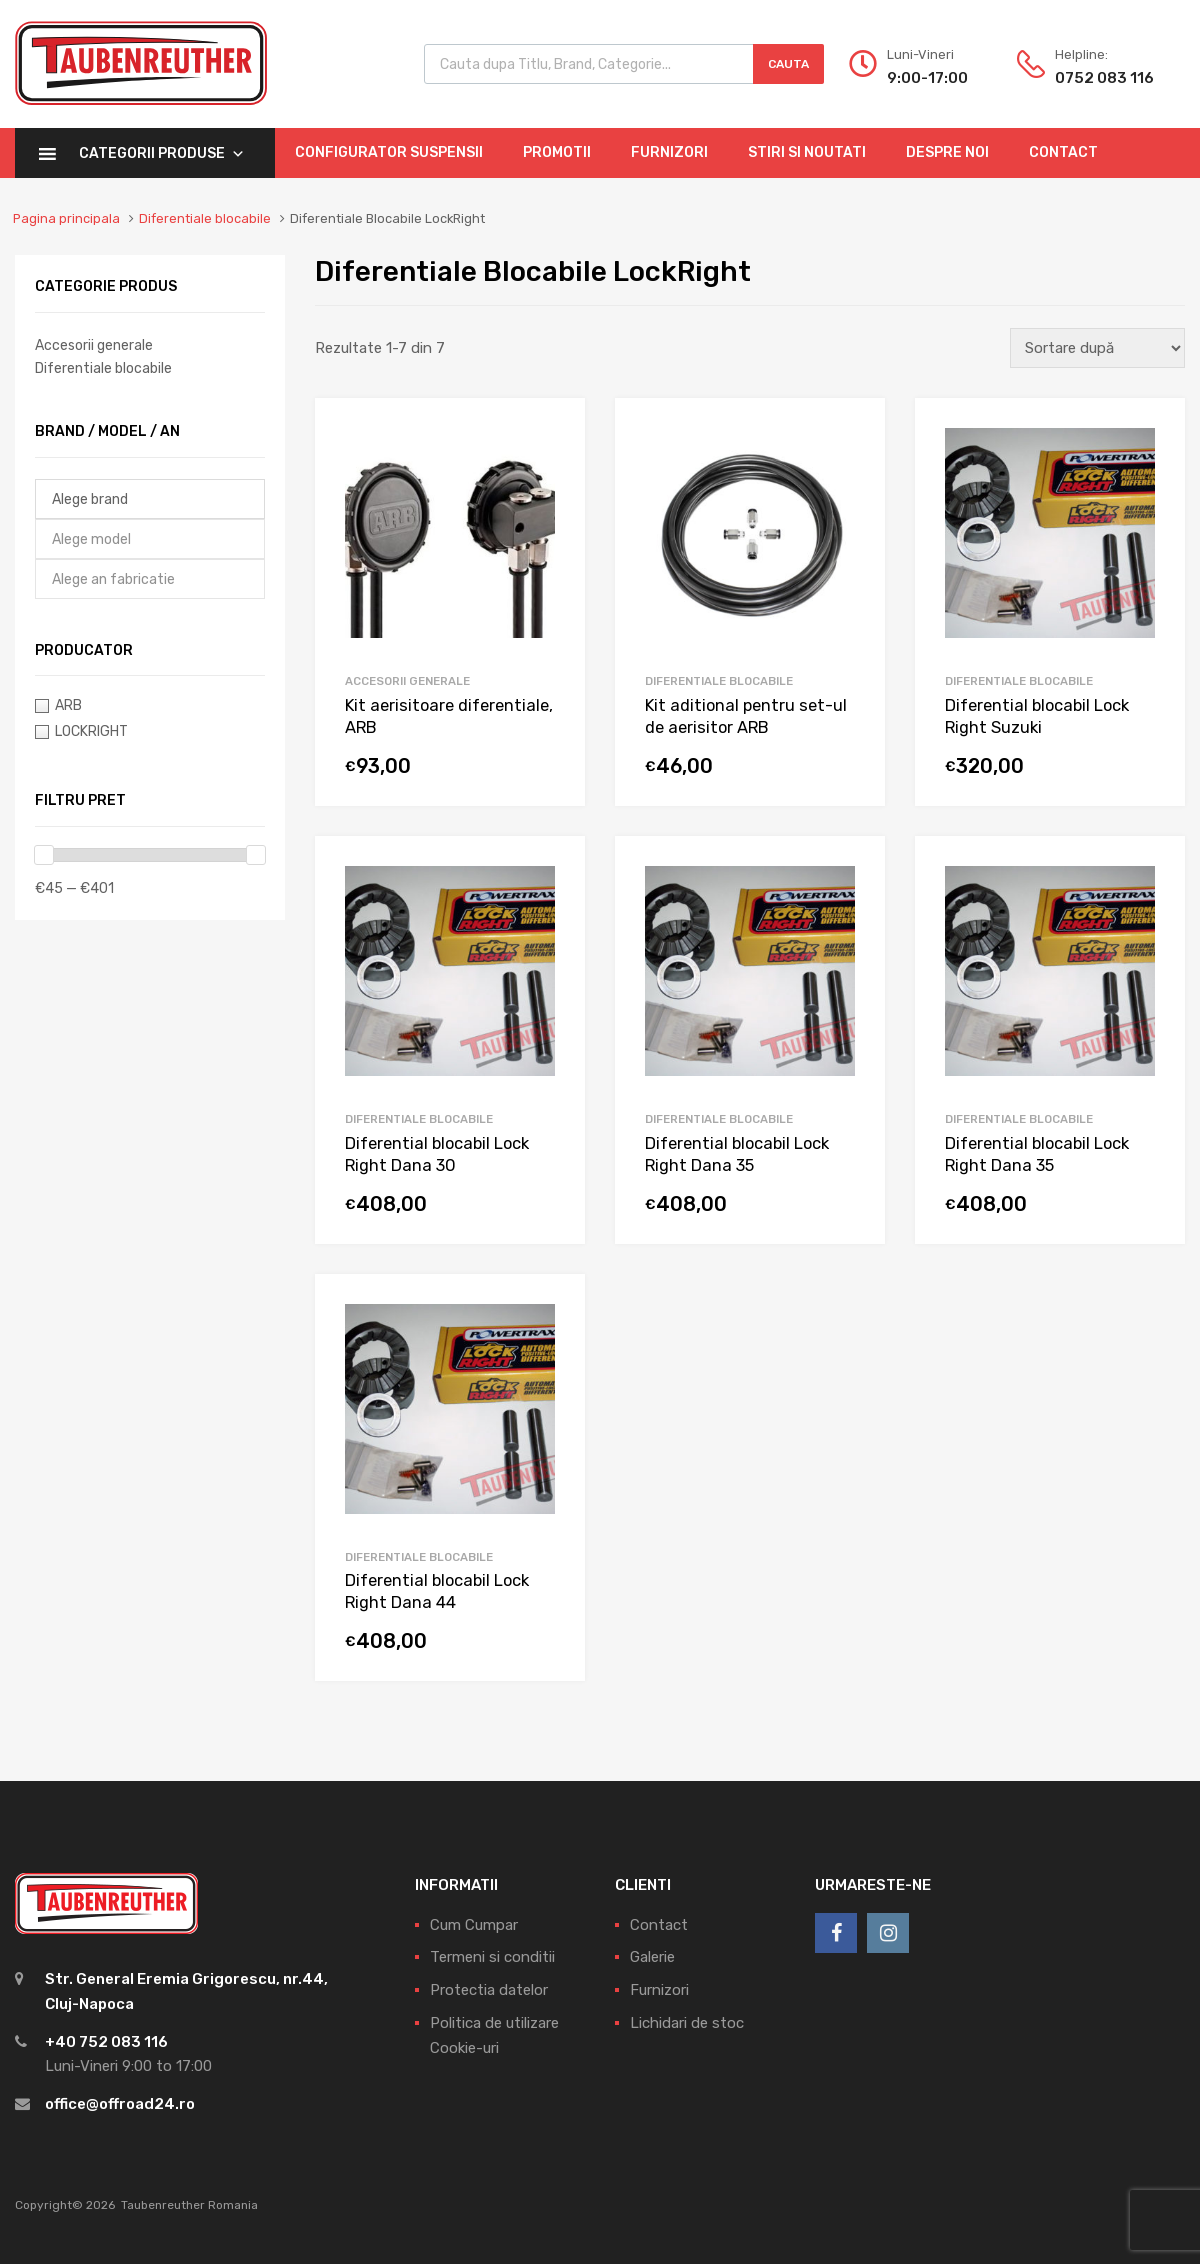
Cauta (788, 64)
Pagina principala (66, 218)
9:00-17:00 (927, 78)
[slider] (44, 855)
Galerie (652, 1957)
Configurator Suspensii (389, 152)
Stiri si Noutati (807, 152)
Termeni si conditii (492, 1957)
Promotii (557, 152)
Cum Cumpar (474, 1925)
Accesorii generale (407, 681)
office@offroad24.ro (120, 2104)
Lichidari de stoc (687, 2023)
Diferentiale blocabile (205, 218)
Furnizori (669, 152)
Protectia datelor (489, 1990)
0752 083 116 (1104, 78)
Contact (1063, 152)
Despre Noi (947, 152)
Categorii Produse (162, 153)
